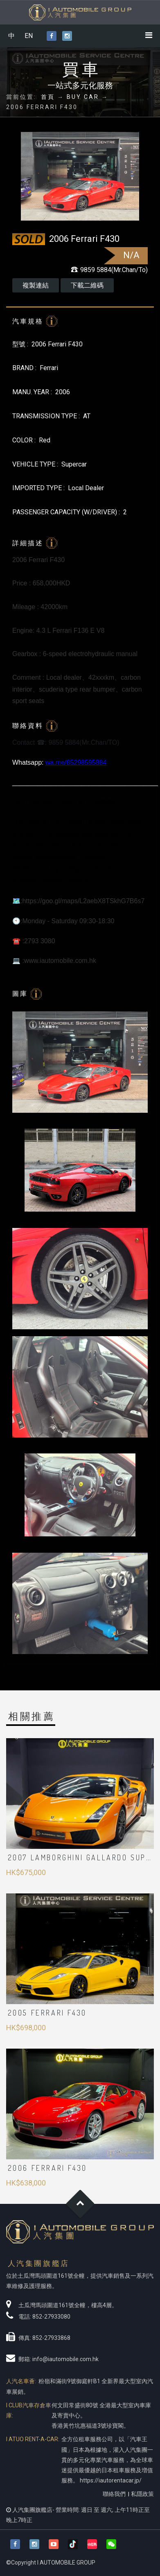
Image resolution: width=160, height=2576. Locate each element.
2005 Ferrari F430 (47, 2012)
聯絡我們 (114, 2494)
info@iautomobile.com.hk (65, 2359)
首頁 (48, 97)
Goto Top (80, 2204)
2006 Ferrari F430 (47, 2167)
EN (29, 36)
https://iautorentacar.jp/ (111, 2480)
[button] (111, 2544)
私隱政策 (142, 2494)
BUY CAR (83, 97)
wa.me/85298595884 (75, 762)
